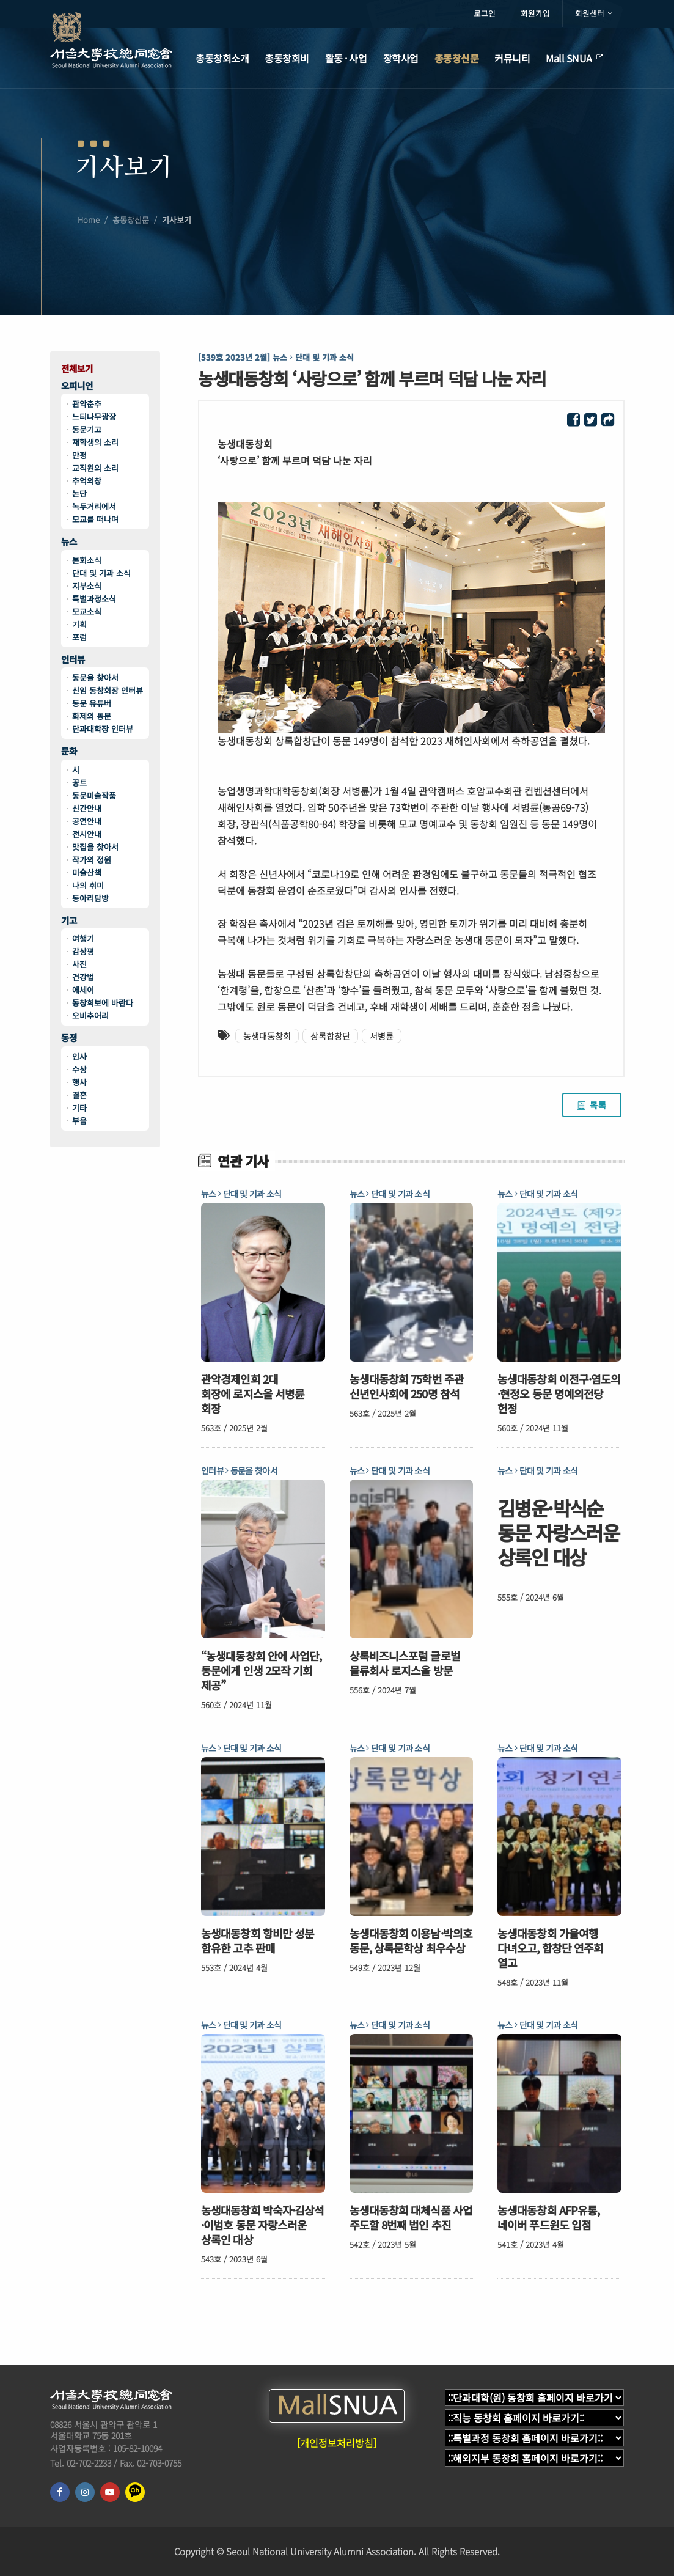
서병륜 (382, 1036)
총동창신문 (130, 223)
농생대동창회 (267, 1036)
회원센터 (593, 13)
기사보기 (176, 223)
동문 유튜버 (91, 703)
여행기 (83, 938)
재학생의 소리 (95, 442)
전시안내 (86, 834)
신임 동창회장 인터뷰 (107, 690)
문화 (69, 751)
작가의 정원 (91, 860)
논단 (79, 493)
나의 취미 (88, 885)
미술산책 (86, 872)
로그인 (485, 13)
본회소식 (86, 560)
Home (89, 223)
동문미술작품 (94, 795)
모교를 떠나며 (95, 519)
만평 (79, 455)
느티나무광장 (94, 416)
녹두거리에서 (94, 506)
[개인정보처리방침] (336, 2442)
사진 (79, 964)
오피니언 (77, 386)
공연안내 (86, 821)
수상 (79, 1069)
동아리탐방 (90, 898)
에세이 (83, 990)
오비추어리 (90, 1015)
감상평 (83, 951)
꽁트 (79, 783)
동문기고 (86, 429)
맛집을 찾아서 (95, 847)
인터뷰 (73, 659)
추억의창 (86, 481)
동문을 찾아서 (95, 677)
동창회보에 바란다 (102, 1003)
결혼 (79, 1095)
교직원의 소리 (95, 468)
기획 (79, 624)
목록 (592, 1105)
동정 (69, 1038)
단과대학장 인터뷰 (102, 729)
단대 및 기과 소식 (101, 573)
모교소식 (86, 611)
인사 (79, 1056)
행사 (79, 1082)
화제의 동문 (91, 716)
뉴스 (69, 541)
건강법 (83, 977)
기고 (69, 920)
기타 (79, 1108)
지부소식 (86, 586)
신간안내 (86, 808)
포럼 (79, 637)
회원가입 (535, 13)
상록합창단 (330, 1036)
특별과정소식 (94, 599)
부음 (79, 1121)
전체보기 (77, 368)
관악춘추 (86, 404)
